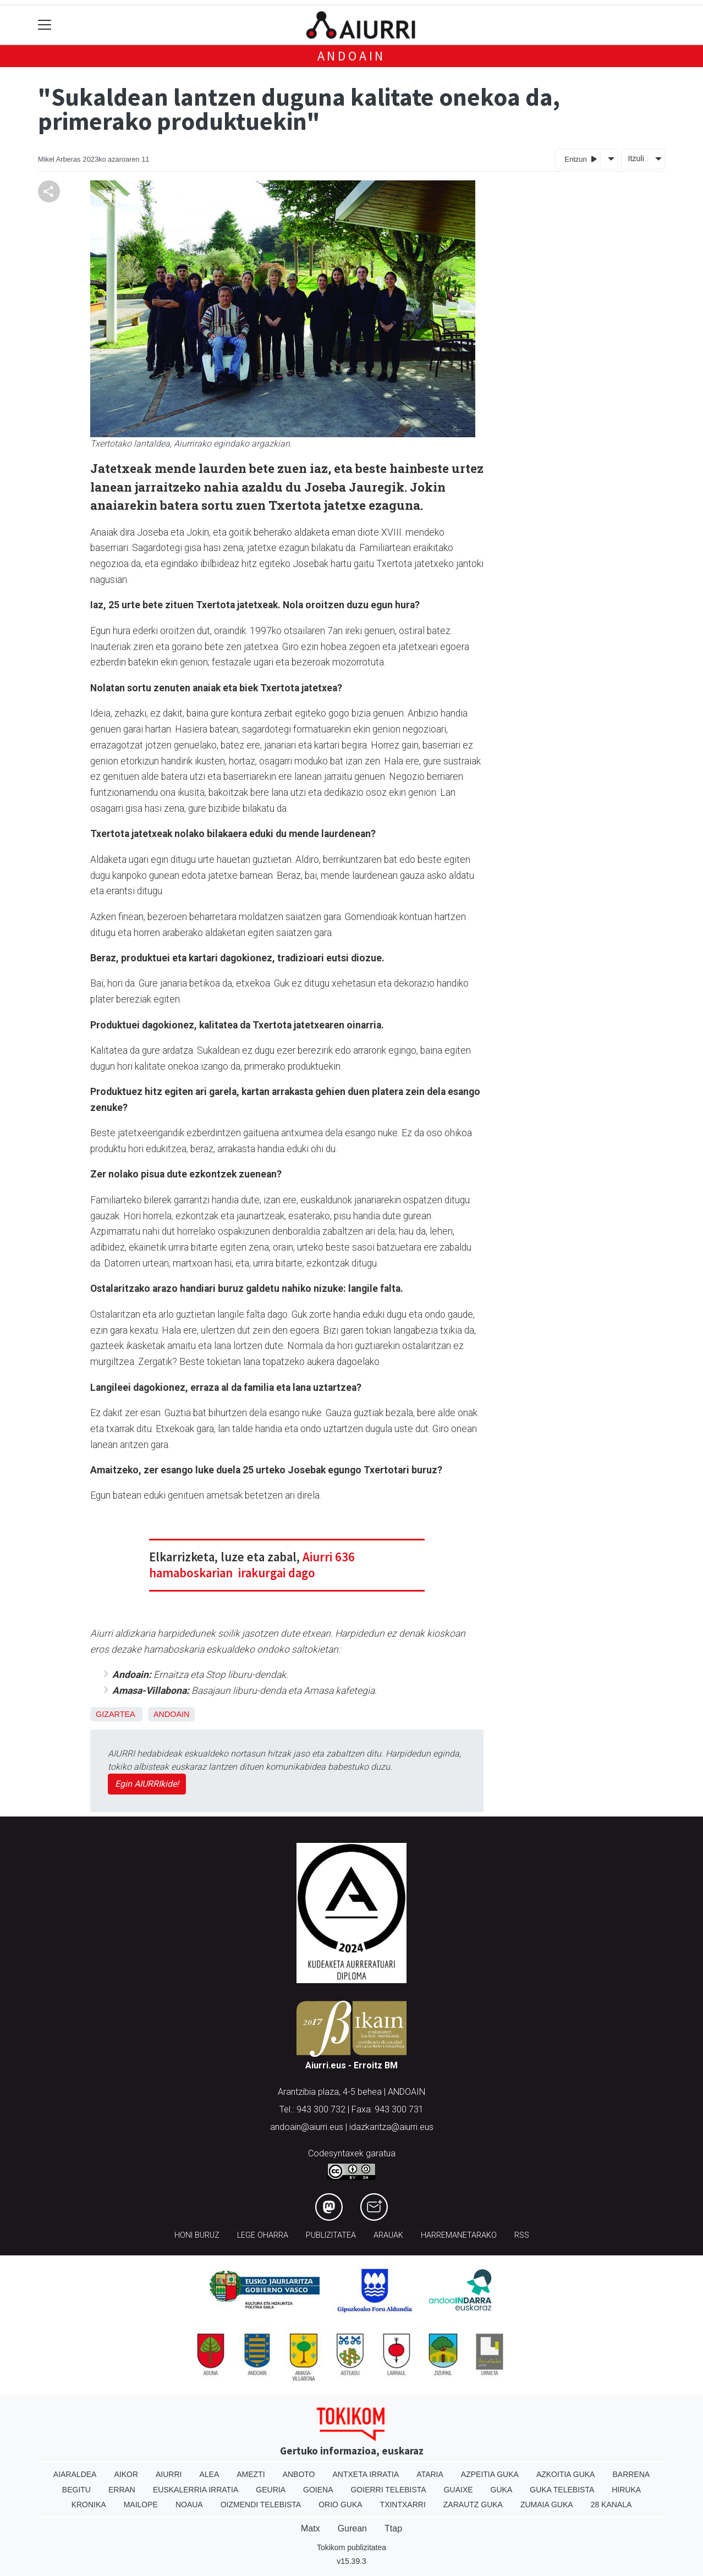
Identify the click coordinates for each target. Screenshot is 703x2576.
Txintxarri (403, 2504)
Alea (209, 2474)
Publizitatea (331, 2235)
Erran (121, 2489)
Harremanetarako (459, 2235)
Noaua (189, 2504)
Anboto (299, 2474)
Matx (310, 2528)
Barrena (631, 2474)
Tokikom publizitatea (351, 2547)
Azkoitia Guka (565, 2474)
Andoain (351, 55)
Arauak (388, 2235)
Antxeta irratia (366, 2474)
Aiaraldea (75, 2474)
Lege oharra (262, 2235)
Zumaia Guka (546, 2504)
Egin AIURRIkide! (147, 1784)
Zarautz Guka (473, 2504)
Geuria (270, 2489)
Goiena (318, 2489)
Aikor (126, 2474)
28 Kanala (611, 2504)
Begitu (76, 2489)
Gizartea (115, 1714)
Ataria (429, 2474)
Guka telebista (562, 2489)
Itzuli (636, 158)
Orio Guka (340, 2504)
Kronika (89, 2504)
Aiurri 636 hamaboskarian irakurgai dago (252, 1565)
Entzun (580, 158)
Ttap (393, 2528)
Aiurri (169, 2474)
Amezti (251, 2474)
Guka (502, 2489)
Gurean (352, 2528)
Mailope (141, 2504)
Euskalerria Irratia (195, 2489)
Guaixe (458, 2489)
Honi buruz (196, 2235)
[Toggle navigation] (45, 25)
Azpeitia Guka (490, 2474)
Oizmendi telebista (261, 2504)
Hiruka (626, 2489)
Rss (521, 2235)
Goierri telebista (388, 2489)
